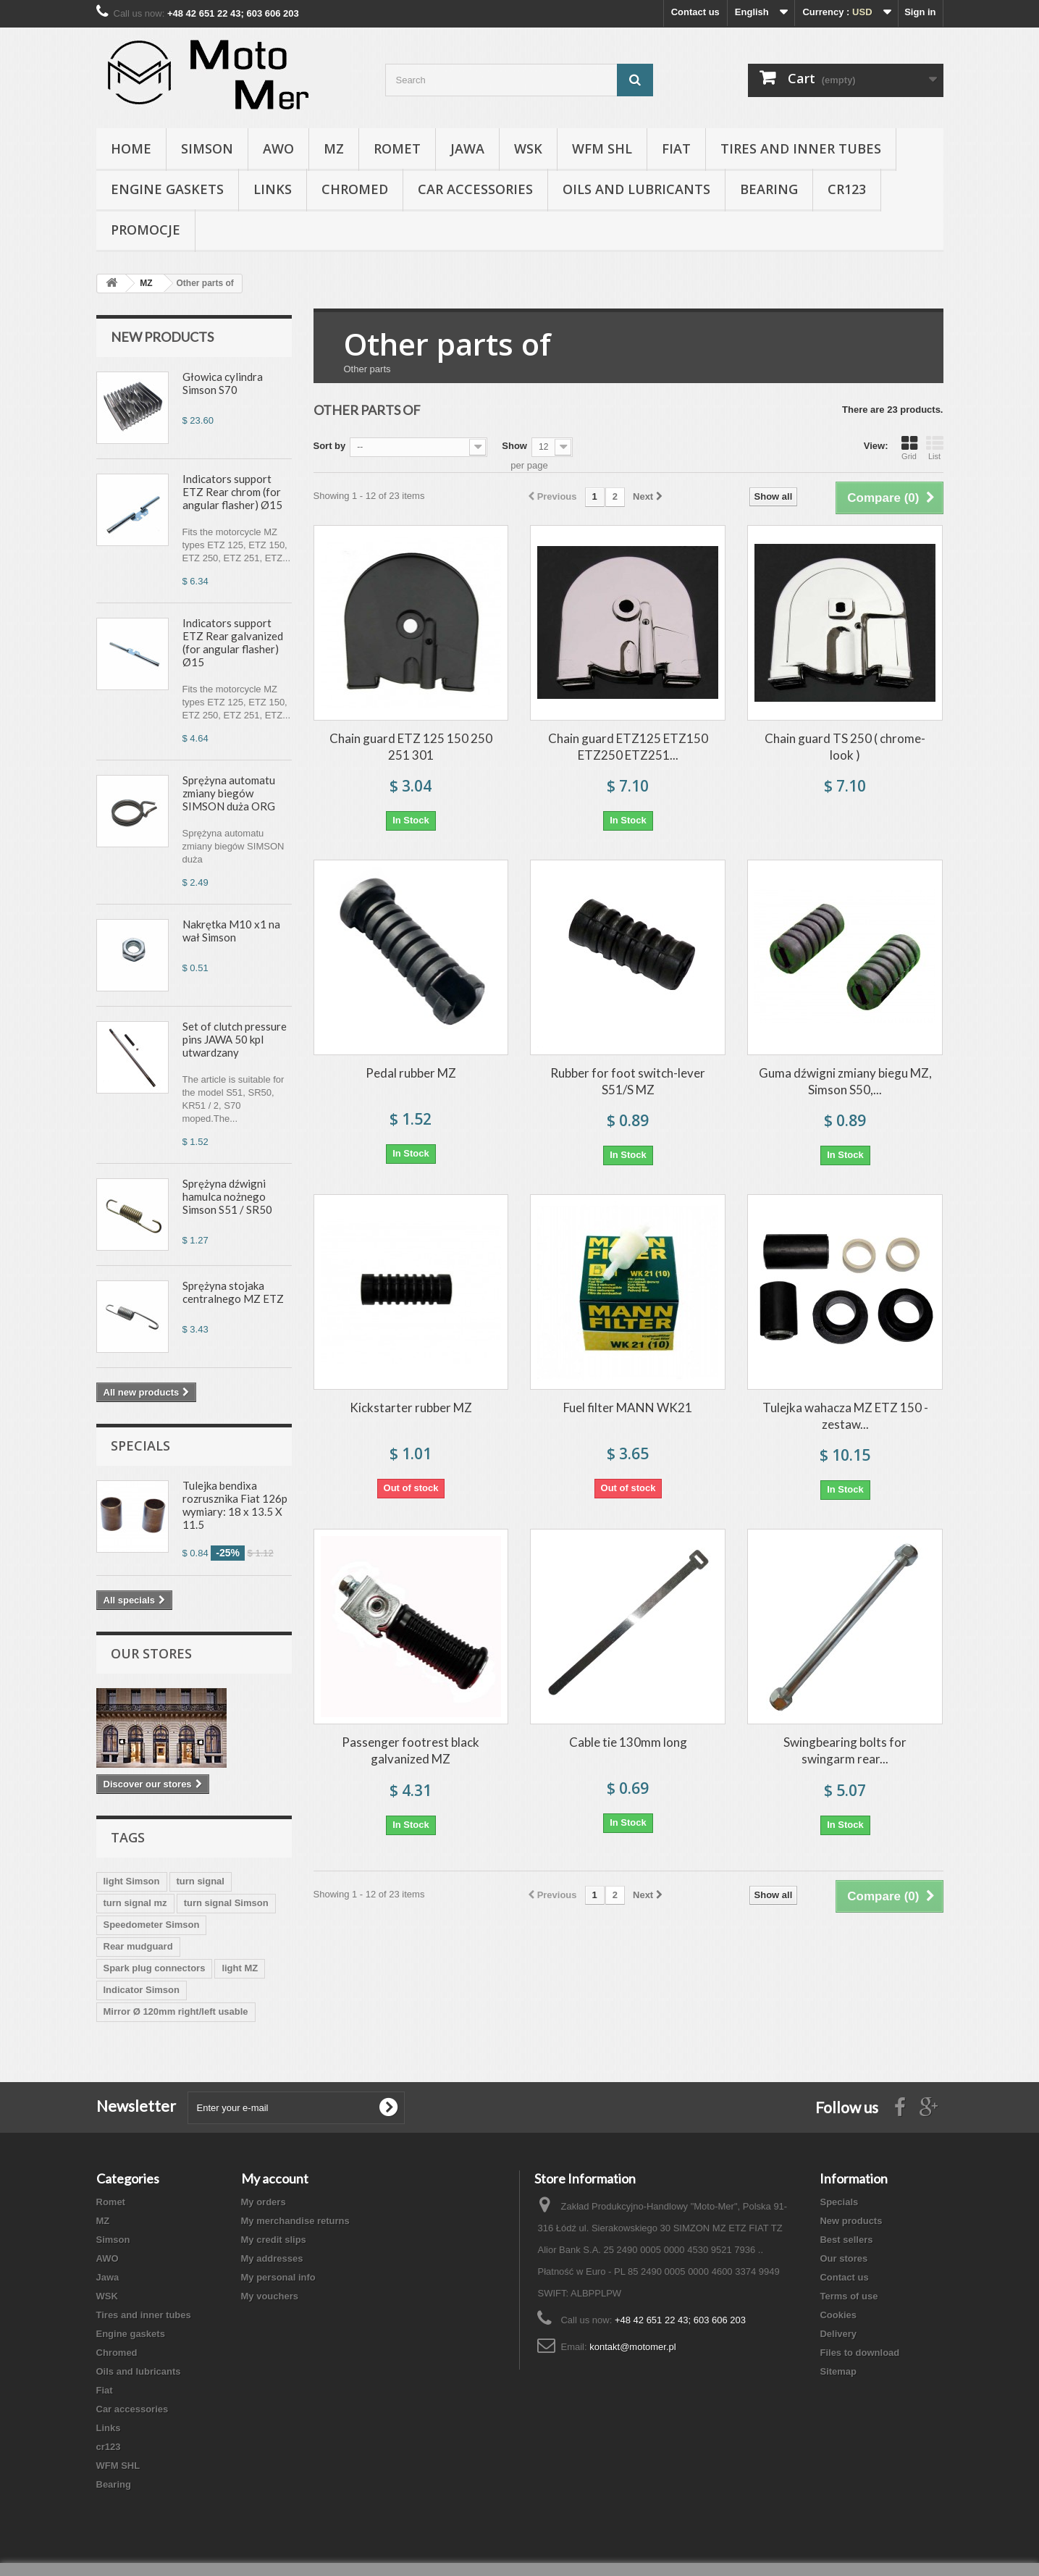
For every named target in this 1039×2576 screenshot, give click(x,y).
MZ (334, 148)
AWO (278, 148)
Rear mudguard (138, 1946)
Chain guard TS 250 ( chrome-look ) (845, 747)
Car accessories (475, 189)
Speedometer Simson (152, 1924)
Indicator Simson (142, 1989)
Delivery (838, 2333)
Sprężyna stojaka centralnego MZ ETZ (233, 1292)
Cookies (838, 2314)
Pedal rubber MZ (411, 1073)
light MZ (240, 1968)
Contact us (695, 12)
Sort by (330, 445)
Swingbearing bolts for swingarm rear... (845, 1750)
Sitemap (838, 2371)
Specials (140, 1445)
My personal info (278, 2277)
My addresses (272, 2258)
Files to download (859, 2352)
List (934, 448)
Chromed (354, 189)
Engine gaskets (167, 189)
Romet (397, 148)
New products (162, 337)
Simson (207, 148)
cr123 (847, 189)
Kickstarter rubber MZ (411, 1407)
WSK (528, 148)
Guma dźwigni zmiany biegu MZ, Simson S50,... (845, 1081)
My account (274, 2178)
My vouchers (269, 2296)
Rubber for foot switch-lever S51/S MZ (627, 1081)
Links (272, 189)
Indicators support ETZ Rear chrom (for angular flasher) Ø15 (232, 491)
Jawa (467, 148)
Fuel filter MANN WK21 (627, 1407)
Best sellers (846, 2239)
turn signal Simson (226, 1902)
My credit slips (273, 2239)
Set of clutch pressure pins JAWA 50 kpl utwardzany (234, 1039)
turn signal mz (135, 1902)
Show (514, 445)
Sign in (919, 12)
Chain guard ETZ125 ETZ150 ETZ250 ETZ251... (628, 747)
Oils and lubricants (636, 189)
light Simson (132, 1881)
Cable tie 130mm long (628, 1742)
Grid (909, 448)
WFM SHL (602, 148)
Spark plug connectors (155, 1968)
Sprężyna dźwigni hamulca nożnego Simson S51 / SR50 (227, 1196)
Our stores (151, 1653)
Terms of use (849, 2296)
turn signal (200, 1881)
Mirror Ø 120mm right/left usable (176, 2011)
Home (131, 148)
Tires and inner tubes (800, 148)
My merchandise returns (295, 2220)
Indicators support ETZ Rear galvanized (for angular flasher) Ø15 (232, 642)
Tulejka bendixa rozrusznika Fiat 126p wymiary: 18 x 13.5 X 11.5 (234, 1505)
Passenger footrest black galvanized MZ (410, 1750)
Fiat (676, 148)
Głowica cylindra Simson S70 (222, 383)
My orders (263, 2202)
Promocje (145, 229)
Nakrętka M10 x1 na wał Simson (231, 931)
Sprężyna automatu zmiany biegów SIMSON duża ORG (228, 793)
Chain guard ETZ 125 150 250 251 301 (410, 747)
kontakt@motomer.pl (632, 2346)
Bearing (769, 189)
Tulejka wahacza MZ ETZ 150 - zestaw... (845, 1416)
